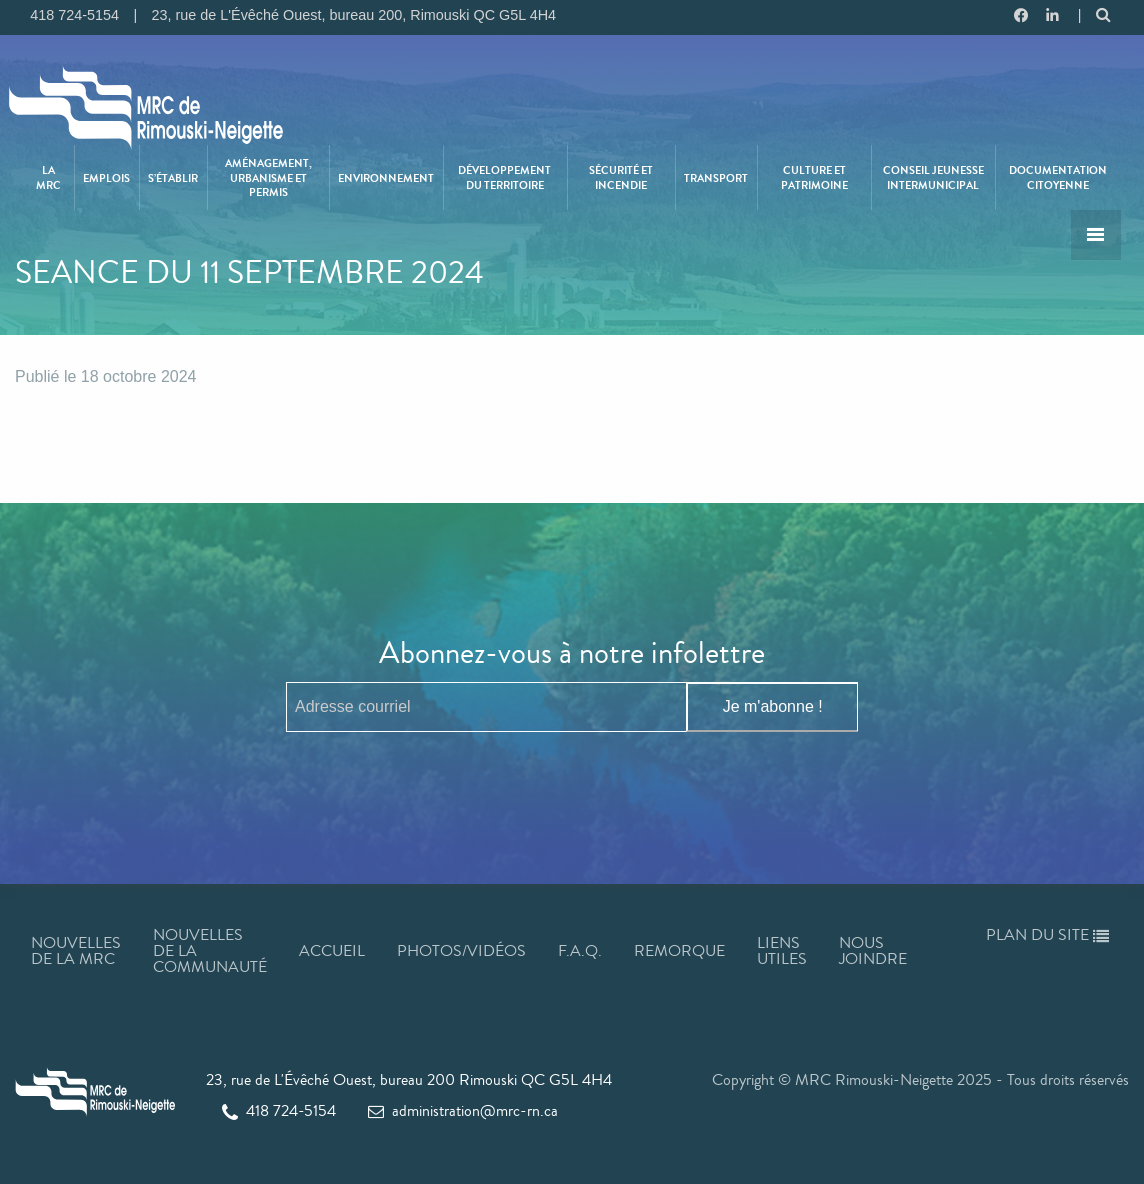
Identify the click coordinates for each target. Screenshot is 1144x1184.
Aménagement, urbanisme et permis (268, 177)
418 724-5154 (279, 1110)
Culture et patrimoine (814, 177)
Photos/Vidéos (461, 950)
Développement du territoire (504, 177)
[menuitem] (49, 177)
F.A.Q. (580, 950)
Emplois (106, 178)
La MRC (48, 177)
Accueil (332, 950)
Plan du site (1047, 934)
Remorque (679, 950)
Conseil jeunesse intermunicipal (933, 177)
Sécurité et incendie (621, 177)
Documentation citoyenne (1058, 177)
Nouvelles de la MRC (76, 950)
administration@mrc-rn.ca (463, 1110)
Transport (716, 178)
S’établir (173, 178)
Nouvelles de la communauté (210, 950)
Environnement (386, 178)
